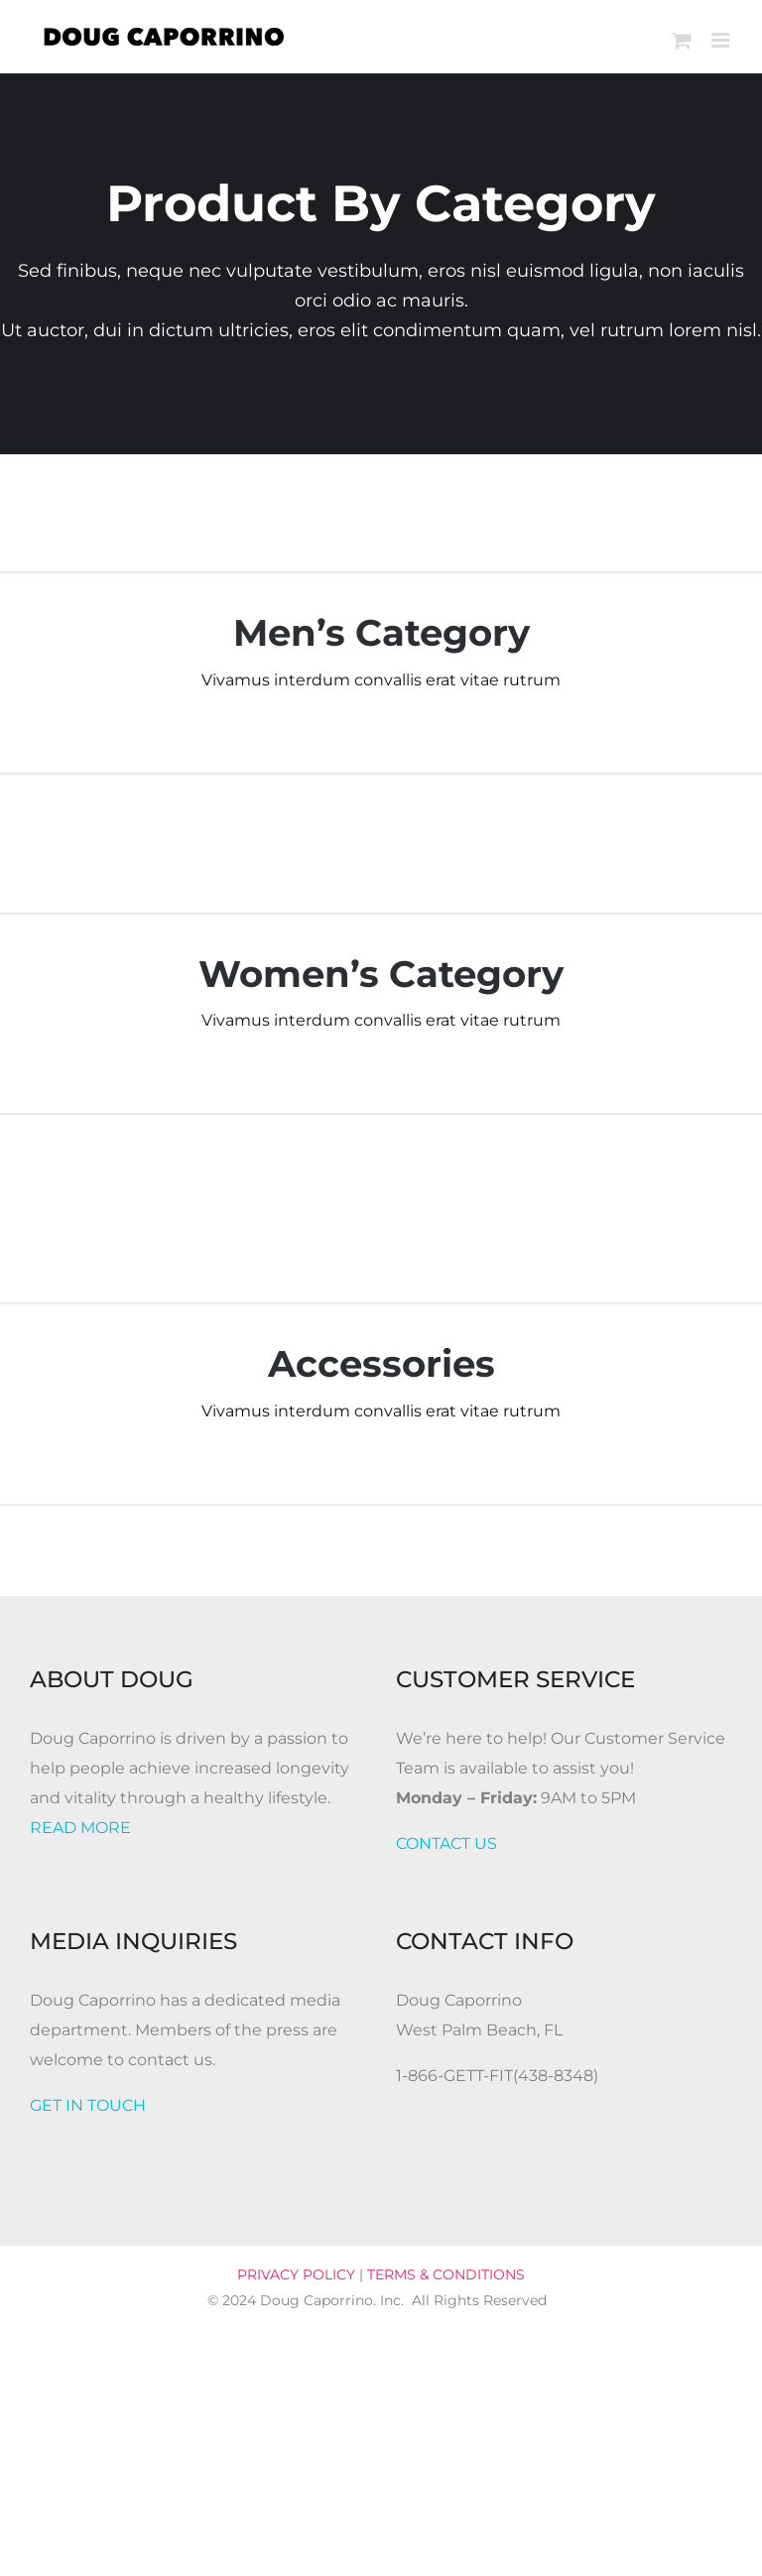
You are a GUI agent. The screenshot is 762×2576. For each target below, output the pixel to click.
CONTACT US (446, 1843)
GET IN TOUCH (88, 2105)
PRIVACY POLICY (296, 2274)
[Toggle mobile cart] (682, 40)
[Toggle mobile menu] (721, 40)
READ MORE (80, 1827)
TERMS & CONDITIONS (446, 2274)
